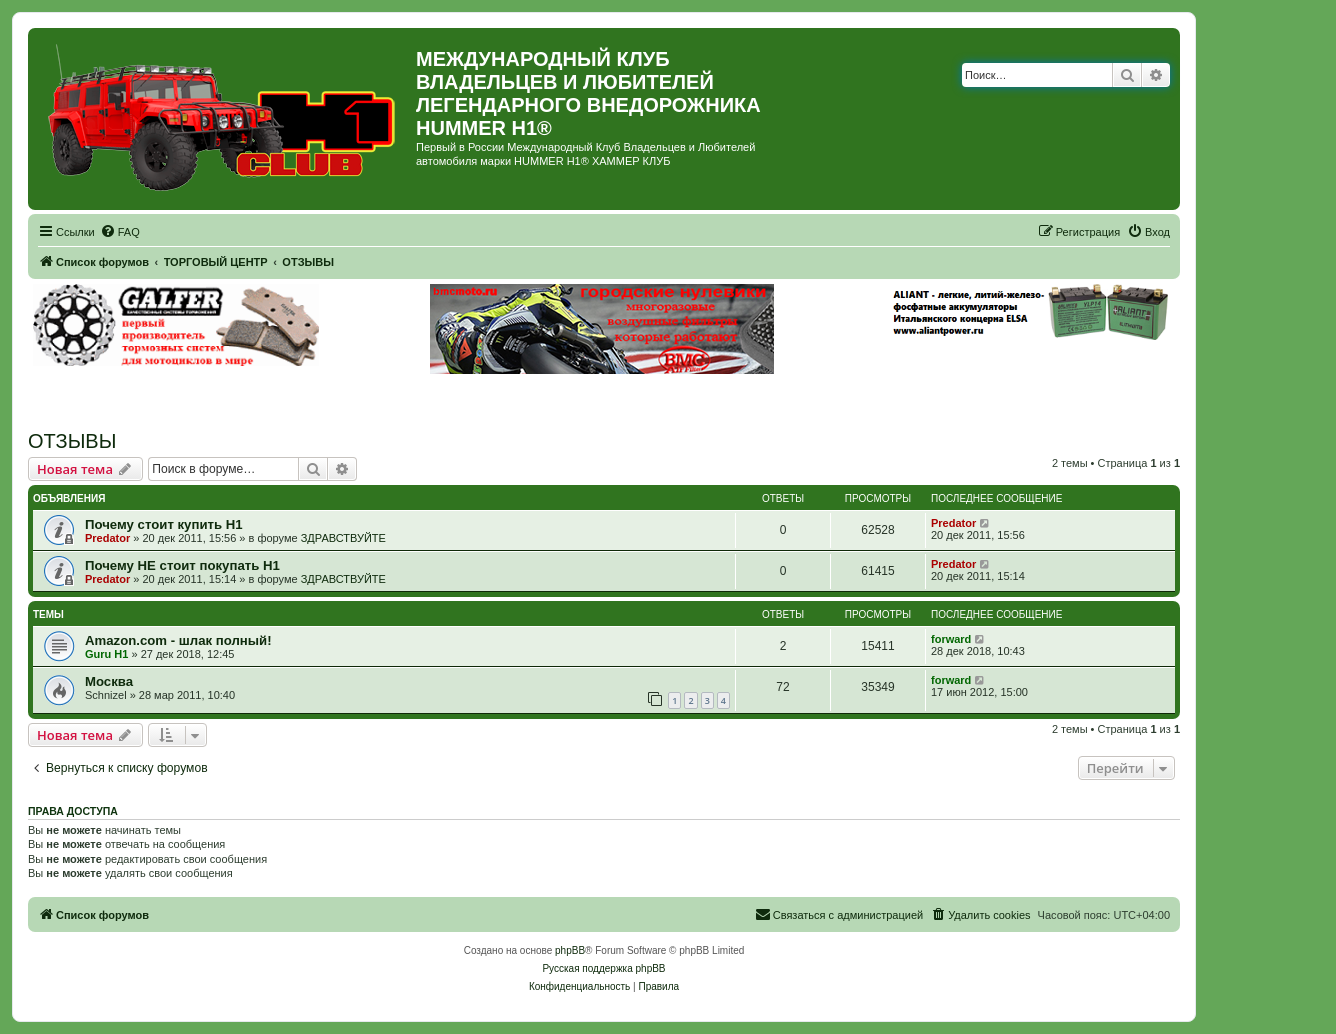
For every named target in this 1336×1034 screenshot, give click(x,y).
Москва (109, 681)
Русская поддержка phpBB (603, 968)
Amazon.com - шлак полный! (178, 640)
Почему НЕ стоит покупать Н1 (182, 565)
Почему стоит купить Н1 (164, 524)
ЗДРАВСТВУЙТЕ (343, 538)
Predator (107, 538)
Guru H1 (106, 654)
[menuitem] (120, 232)
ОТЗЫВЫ (72, 441)
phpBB (570, 950)
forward (951, 639)
